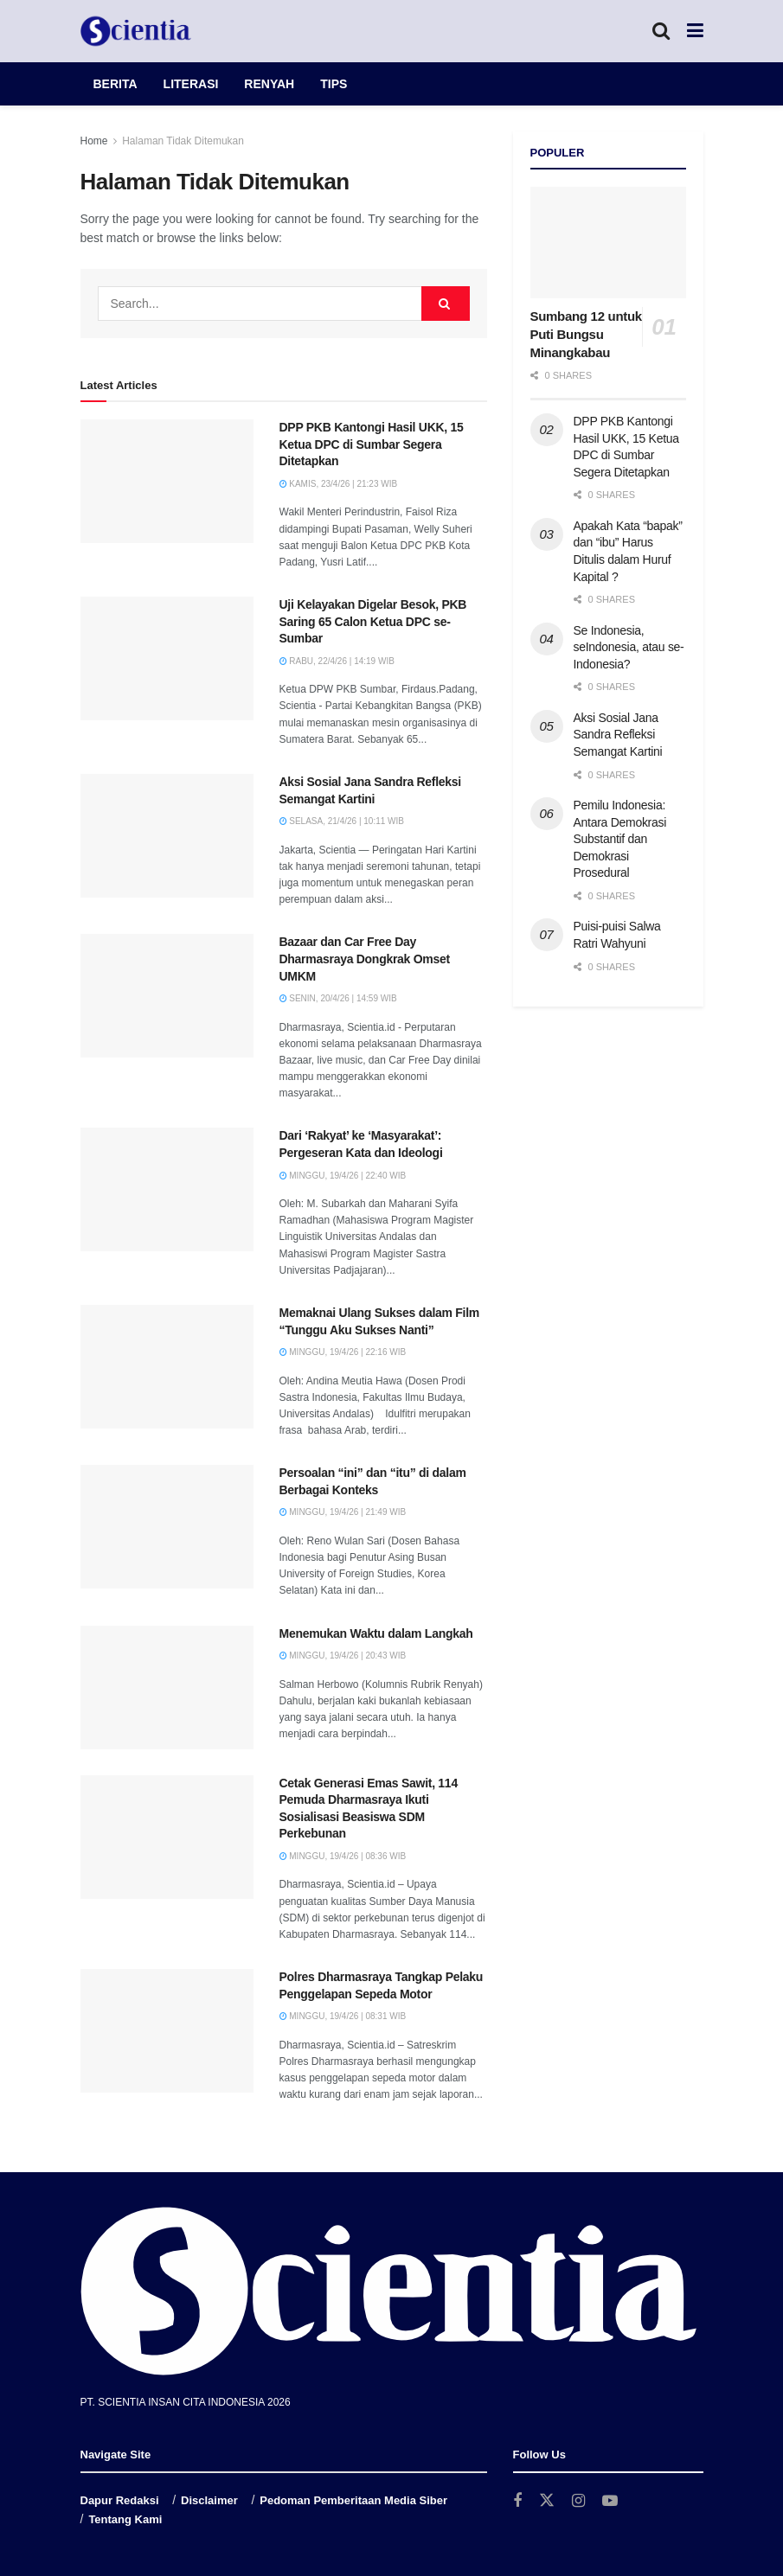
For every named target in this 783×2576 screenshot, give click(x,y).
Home (94, 141)
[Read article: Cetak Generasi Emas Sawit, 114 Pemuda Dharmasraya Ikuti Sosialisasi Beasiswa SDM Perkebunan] (167, 1837)
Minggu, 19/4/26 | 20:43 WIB (343, 1655)
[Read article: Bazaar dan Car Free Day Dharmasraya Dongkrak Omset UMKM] (167, 996)
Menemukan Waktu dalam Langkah (376, 1633)
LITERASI (191, 84)
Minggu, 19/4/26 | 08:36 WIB (343, 1856)
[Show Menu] (695, 31)
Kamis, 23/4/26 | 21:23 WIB (338, 484)
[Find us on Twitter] (547, 2500)
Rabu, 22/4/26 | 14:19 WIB (337, 661)
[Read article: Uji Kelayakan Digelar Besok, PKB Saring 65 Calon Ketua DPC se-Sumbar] (167, 658)
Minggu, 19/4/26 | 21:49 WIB (343, 1512)
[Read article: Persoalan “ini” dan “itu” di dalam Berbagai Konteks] (167, 1526)
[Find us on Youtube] (610, 2501)
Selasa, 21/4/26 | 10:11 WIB (341, 821)
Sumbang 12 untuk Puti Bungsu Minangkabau (586, 334)
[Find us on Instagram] (578, 2501)
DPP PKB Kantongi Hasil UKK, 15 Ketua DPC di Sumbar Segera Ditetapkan (371, 444)
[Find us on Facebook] (517, 2501)
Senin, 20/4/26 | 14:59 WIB (338, 998)
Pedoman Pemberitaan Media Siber (353, 2500)
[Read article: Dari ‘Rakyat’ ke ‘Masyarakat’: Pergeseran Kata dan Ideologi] (167, 1189)
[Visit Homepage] (135, 31)
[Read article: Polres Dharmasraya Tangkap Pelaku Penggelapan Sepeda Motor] (167, 2031)
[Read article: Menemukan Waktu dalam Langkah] (167, 1687)
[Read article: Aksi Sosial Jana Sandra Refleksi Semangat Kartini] (167, 836)
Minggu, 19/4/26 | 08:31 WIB (343, 2016)
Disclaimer (209, 2500)
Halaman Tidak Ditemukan (183, 141)
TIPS (333, 84)
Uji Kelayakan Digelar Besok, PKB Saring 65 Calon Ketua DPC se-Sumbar (373, 621)
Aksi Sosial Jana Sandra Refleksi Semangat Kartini (618, 734)
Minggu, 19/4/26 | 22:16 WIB (343, 1352)
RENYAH (269, 84)
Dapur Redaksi (119, 2500)
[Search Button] (661, 31)
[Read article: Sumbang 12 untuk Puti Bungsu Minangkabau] (608, 242)
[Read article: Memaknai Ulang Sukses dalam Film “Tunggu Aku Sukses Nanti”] (167, 1367)
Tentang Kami (125, 2519)
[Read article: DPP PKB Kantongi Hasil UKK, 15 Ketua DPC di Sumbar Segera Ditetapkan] (167, 481)
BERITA (115, 84)
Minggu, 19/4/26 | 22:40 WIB (343, 1175)
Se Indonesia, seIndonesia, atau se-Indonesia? (629, 647)
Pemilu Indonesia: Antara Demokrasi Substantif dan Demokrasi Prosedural (620, 838)
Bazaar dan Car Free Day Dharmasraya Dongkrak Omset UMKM (364, 958)
